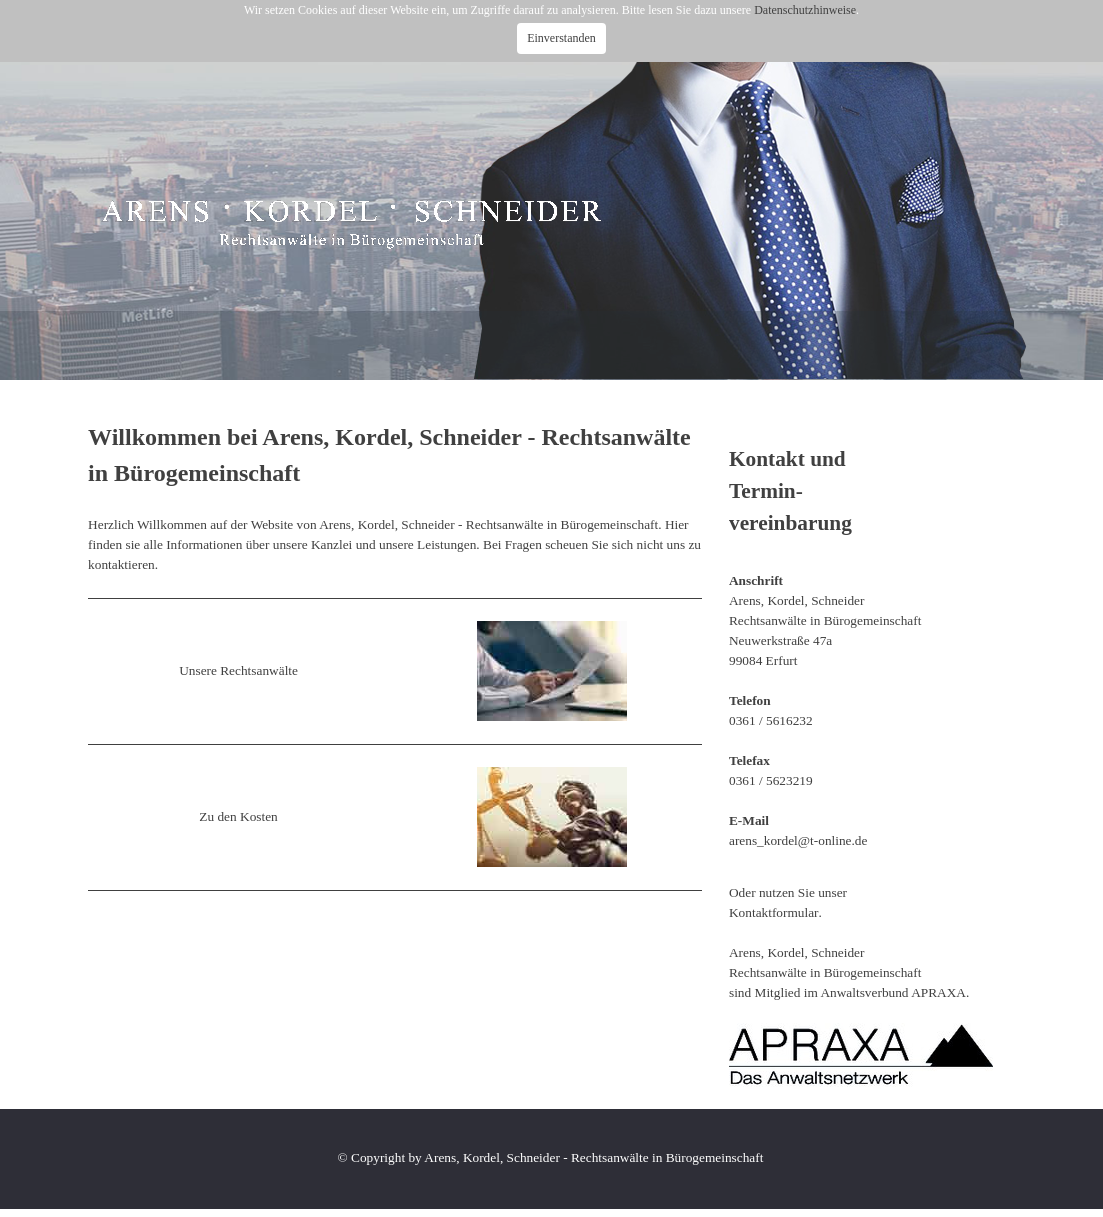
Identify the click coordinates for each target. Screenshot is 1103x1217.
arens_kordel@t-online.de (798, 840)
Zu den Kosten (238, 816)
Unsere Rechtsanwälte (238, 670)
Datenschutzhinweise (805, 10)
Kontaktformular (774, 912)
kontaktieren (121, 564)
